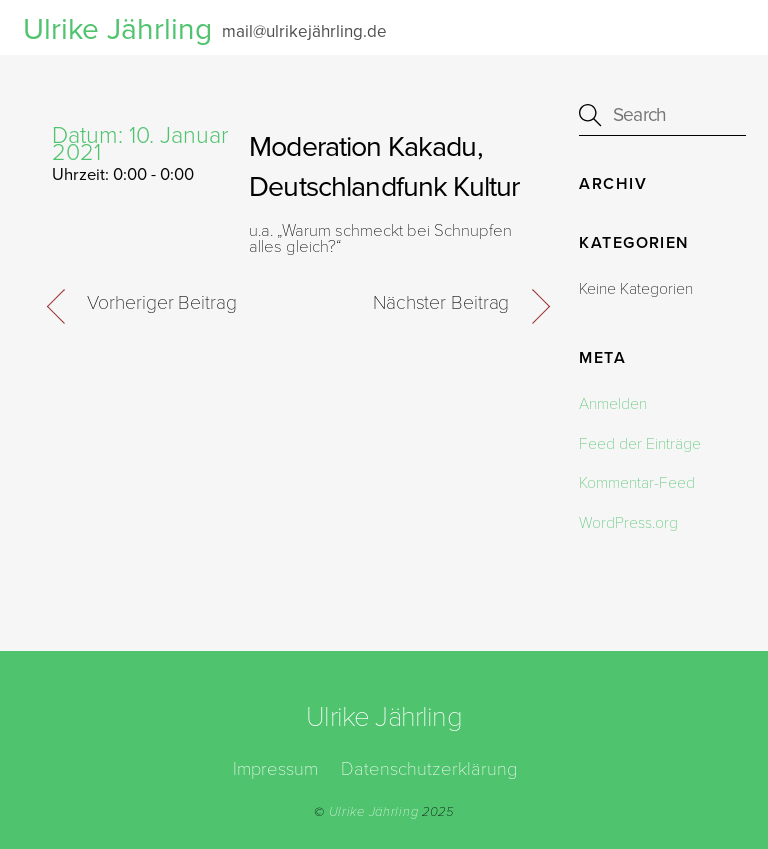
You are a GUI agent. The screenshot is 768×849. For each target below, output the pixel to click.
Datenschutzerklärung (429, 769)
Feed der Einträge (640, 444)
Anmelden (613, 404)
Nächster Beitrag (441, 303)
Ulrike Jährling (374, 812)
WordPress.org (628, 523)
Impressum (275, 769)
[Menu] (717, 27)
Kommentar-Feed (637, 483)
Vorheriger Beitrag (161, 303)
